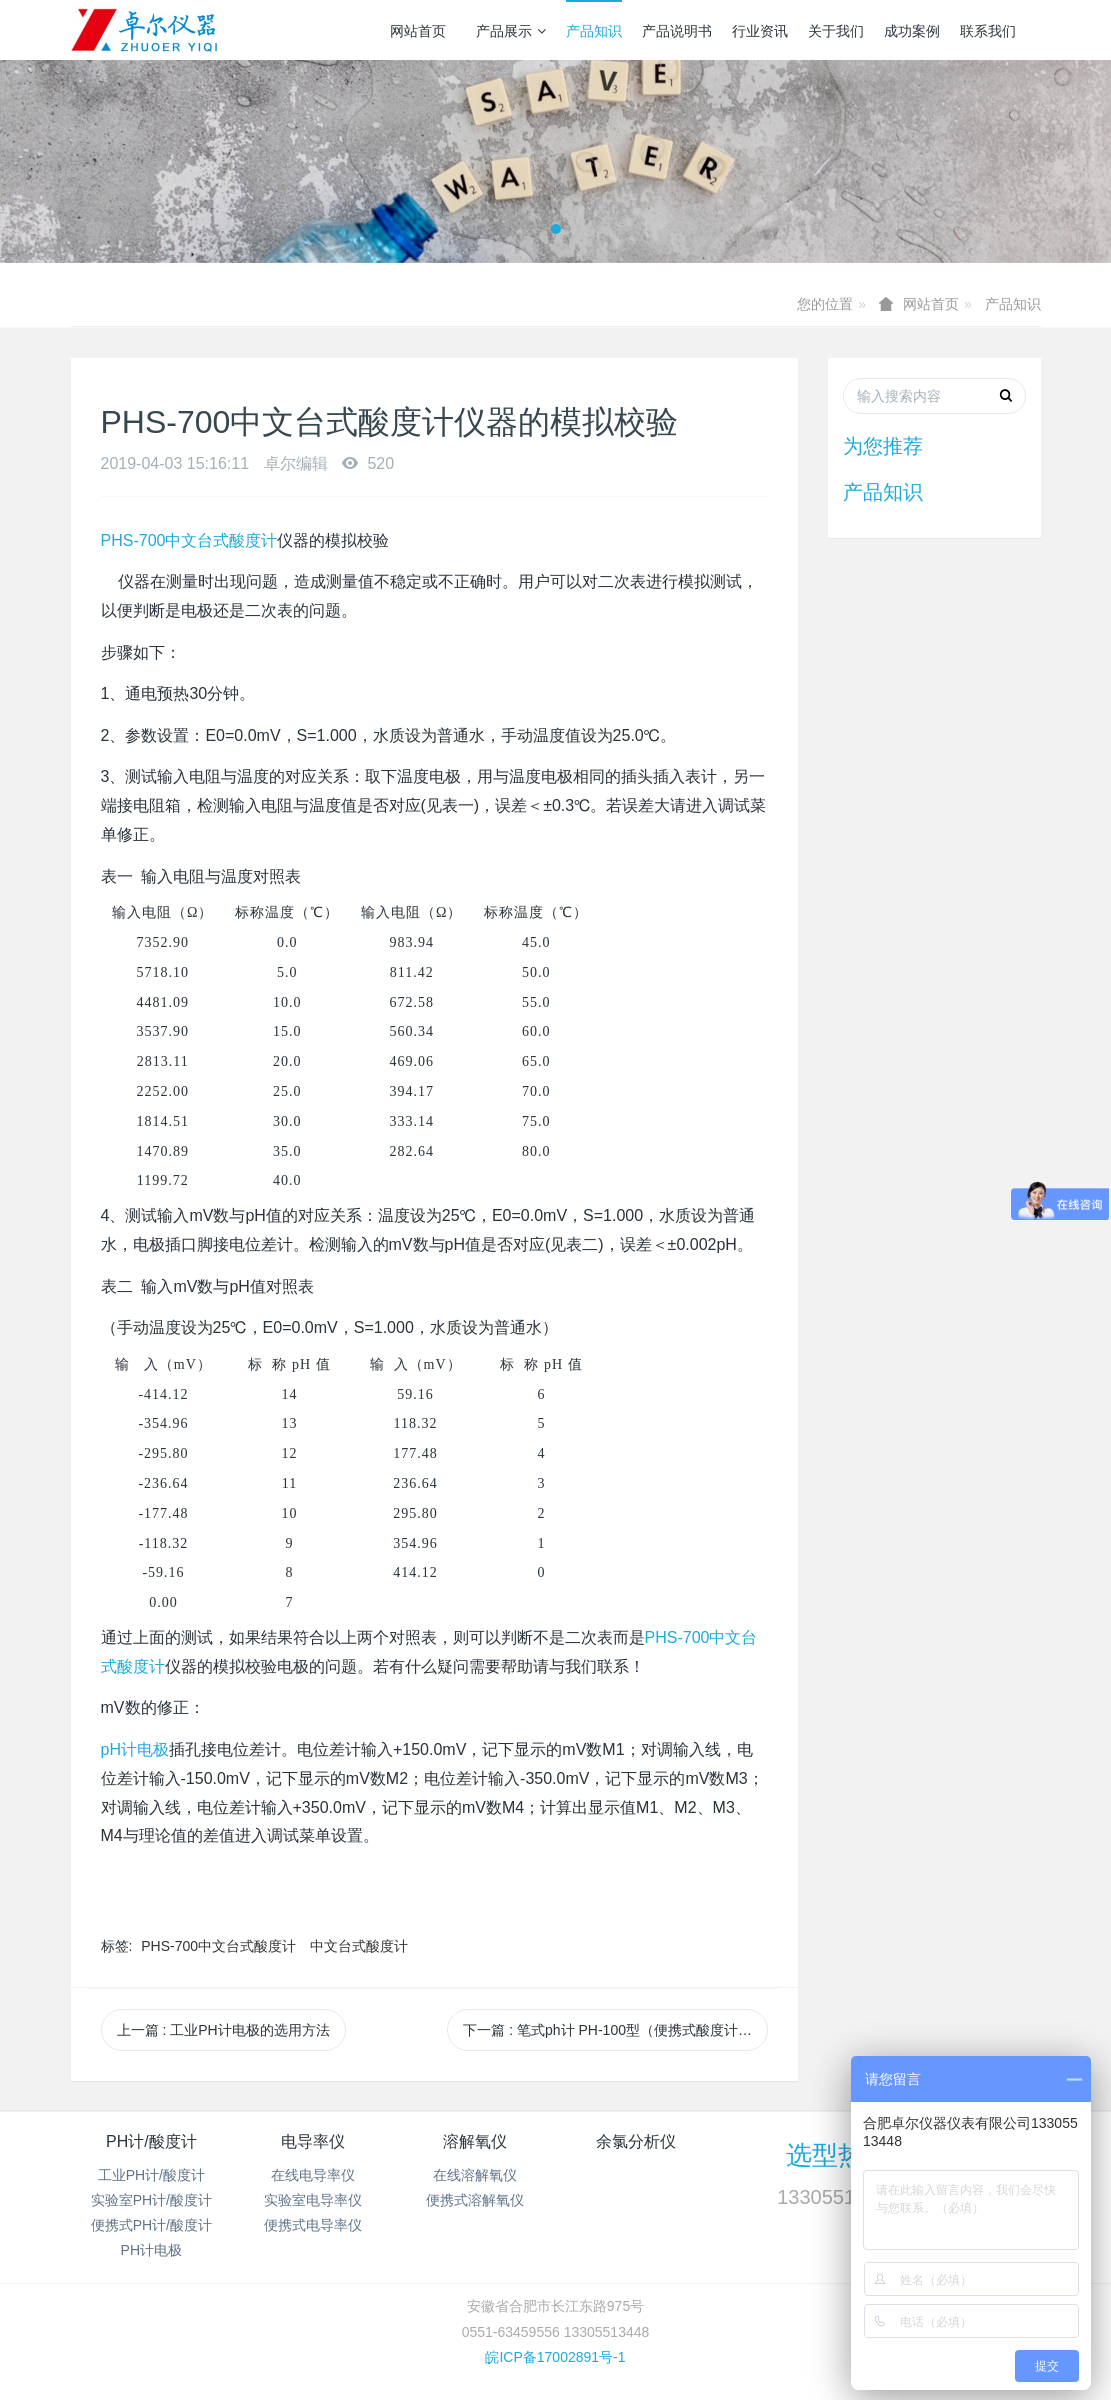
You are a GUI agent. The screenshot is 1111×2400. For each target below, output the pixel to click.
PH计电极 (151, 2250)
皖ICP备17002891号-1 (555, 2357)
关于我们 (836, 31)
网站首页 (418, 31)
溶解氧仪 (475, 2141)
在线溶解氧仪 (475, 2175)
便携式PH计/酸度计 (151, 2225)
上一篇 (223, 2030)
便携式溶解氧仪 (475, 2200)
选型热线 (838, 2155)
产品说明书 (677, 31)
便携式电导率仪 (313, 2225)
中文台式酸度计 (359, 1946)
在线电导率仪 (313, 2175)
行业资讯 (760, 31)
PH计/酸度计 (151, 2141)
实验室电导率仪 (313, 2200)
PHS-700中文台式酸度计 (189, 540)
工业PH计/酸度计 (151, 2175)
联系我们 (988, 31)
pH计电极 (135, 1749)
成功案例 (912, 31)
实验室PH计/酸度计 (151, 2200)
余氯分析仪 (636, 2141)
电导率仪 (313, 2141)
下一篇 (615, 2030)
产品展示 (511, 31)
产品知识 (594, 31)
